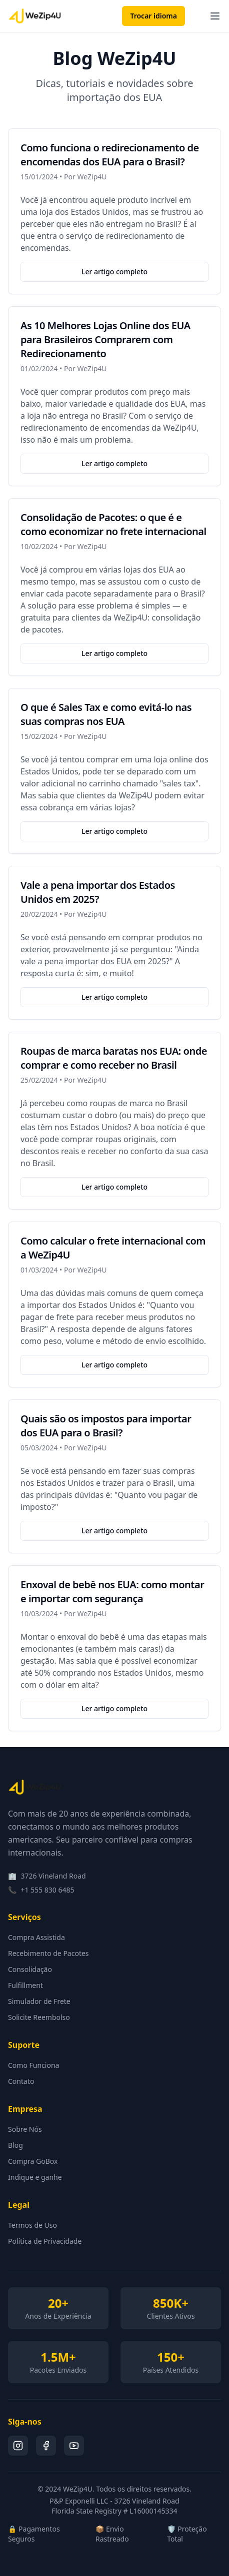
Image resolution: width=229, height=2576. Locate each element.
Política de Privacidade (45, 2241)
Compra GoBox (33, 2161)
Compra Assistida (36, 1937)
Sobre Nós (25, 2129)
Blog (15, 2145)
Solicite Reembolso (39, 2017)
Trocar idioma (153, 15)
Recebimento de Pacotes (48, 1953)
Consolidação (30, 1969)
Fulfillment (25, 1985)
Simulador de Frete (39, 2001)
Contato (21, 2081)
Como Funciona (33, 2065)
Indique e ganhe (35, 2177)
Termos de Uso (32, 2225)
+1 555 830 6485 (47, 1890)
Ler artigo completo (115, 271)
